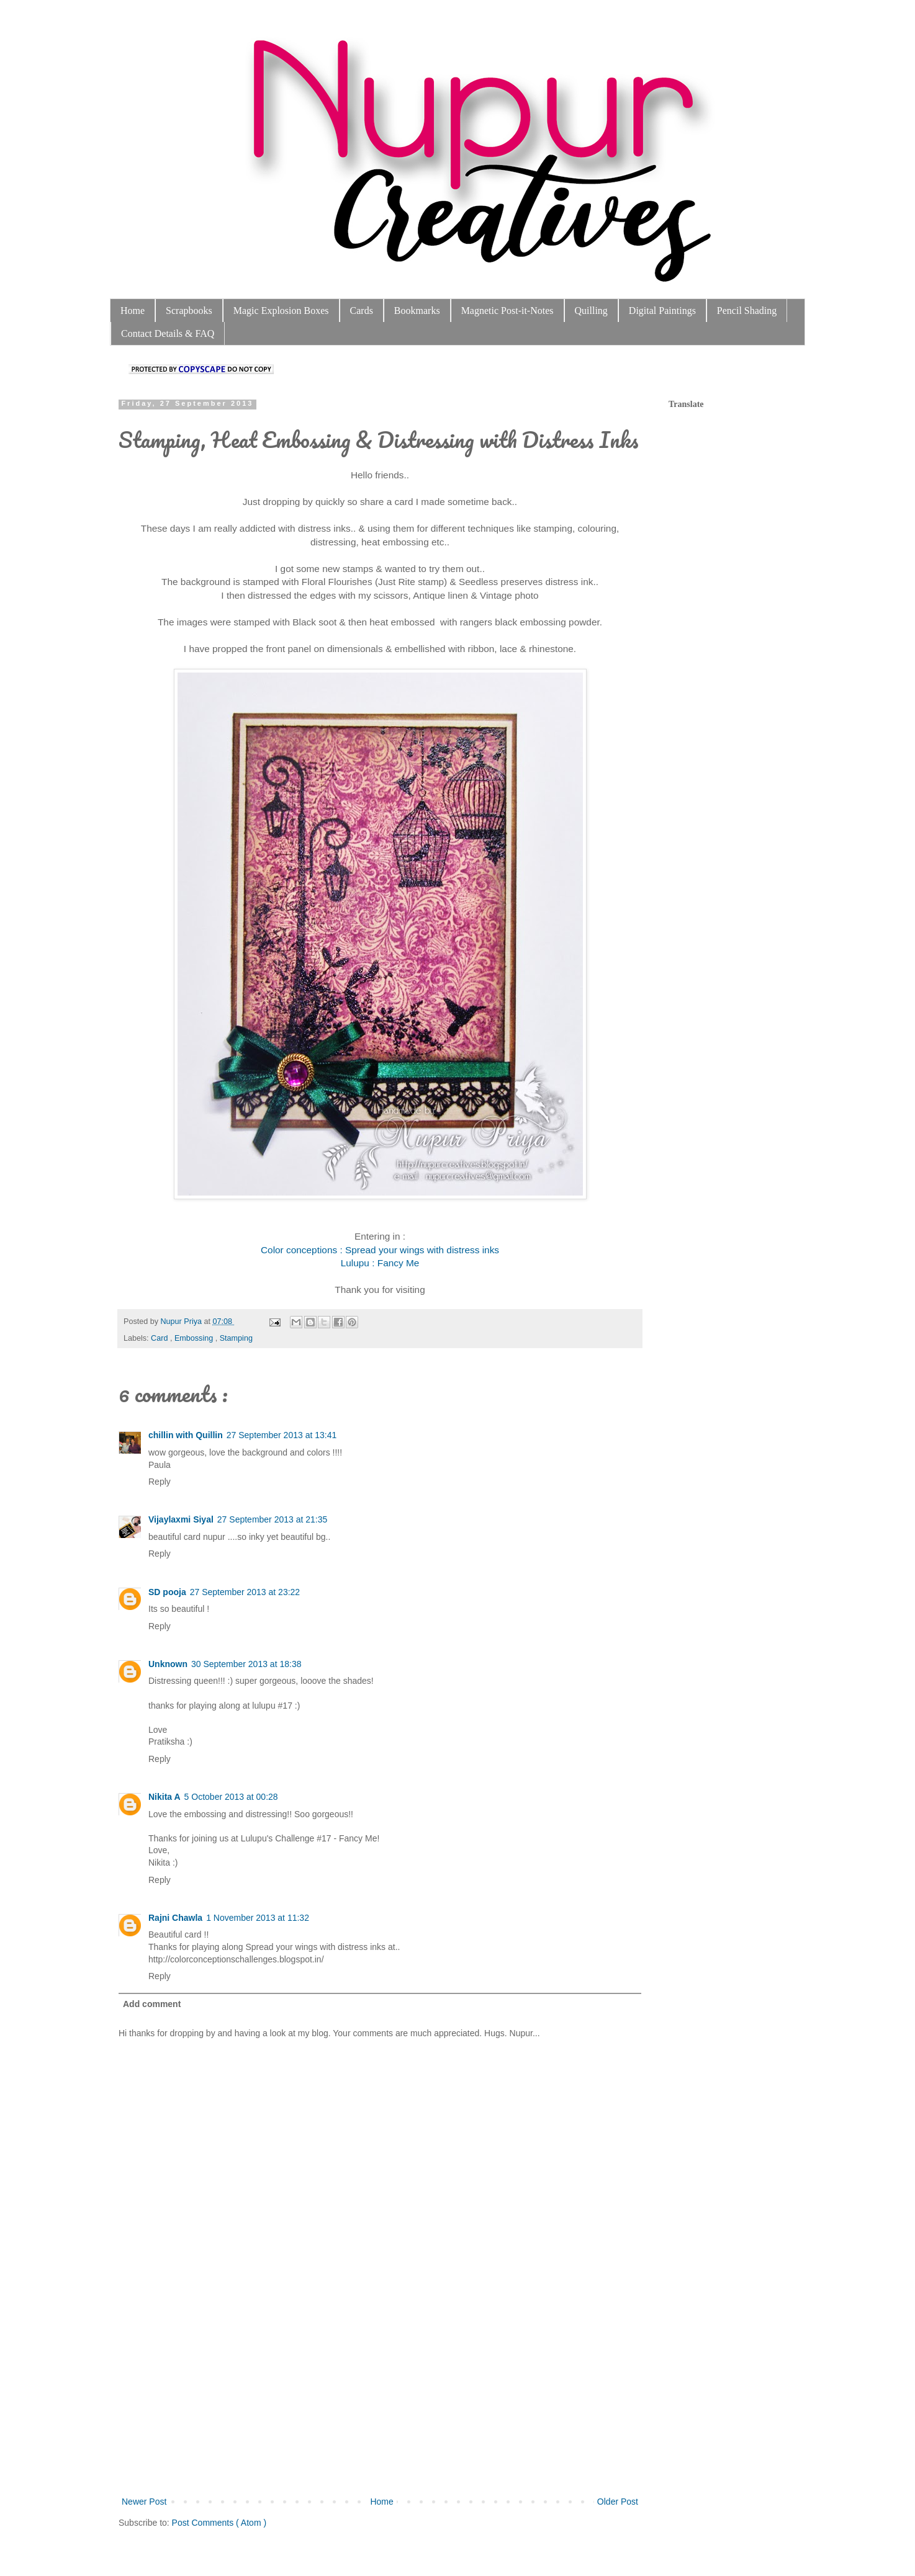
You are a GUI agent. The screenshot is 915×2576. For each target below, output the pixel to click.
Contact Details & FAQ (167, 333)
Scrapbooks (189, 310)
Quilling (591, 310)
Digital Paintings (662, 310)
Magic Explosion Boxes (281, 310)
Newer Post (144, 2502)
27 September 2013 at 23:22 (245, 1592)
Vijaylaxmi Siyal (181, 1519)
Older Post (617, 2502)
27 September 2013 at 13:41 (281, 1435)
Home (132, 310)
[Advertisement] (380, 2401)
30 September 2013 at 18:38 (246, 1664)
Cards (361, 310)
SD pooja (167, 1592)
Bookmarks (417, 310)
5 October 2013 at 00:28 (231, 1797)
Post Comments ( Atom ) (219, 2523)
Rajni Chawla (175, 1918)
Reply (159, 1482)
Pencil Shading (747, 310)
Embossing (194, 1338)
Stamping (236, 1338)
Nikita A (164, 1797)
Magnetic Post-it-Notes (507, 310)
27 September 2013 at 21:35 (272, 1519)
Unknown (167, 1664)
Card (160, 1338)
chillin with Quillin (185, 1435)
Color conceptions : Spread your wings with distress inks (380, 1250)
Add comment (152, 2004)
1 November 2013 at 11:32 (257, 1918)
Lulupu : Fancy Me (380, 1263)
